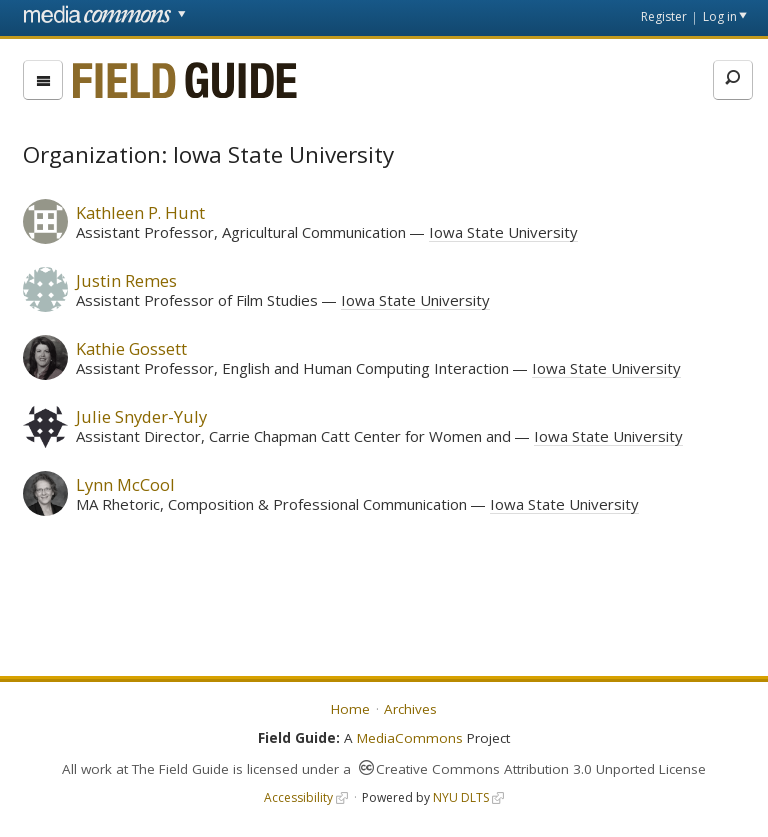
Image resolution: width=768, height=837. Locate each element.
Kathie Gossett (131, 348)
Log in (720, 16)
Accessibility (298, 797)
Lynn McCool (125, 484)
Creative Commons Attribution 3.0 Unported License (541, 769)
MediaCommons (410, 738)
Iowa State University (503, 232)
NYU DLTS (461, 797)
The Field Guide (180, 769)
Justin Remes (126, 280)
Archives (410, 709)
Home (350, 709)
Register (664, 16)
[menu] (43, 80)
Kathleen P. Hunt (140, 212)
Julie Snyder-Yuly (141, 416)
